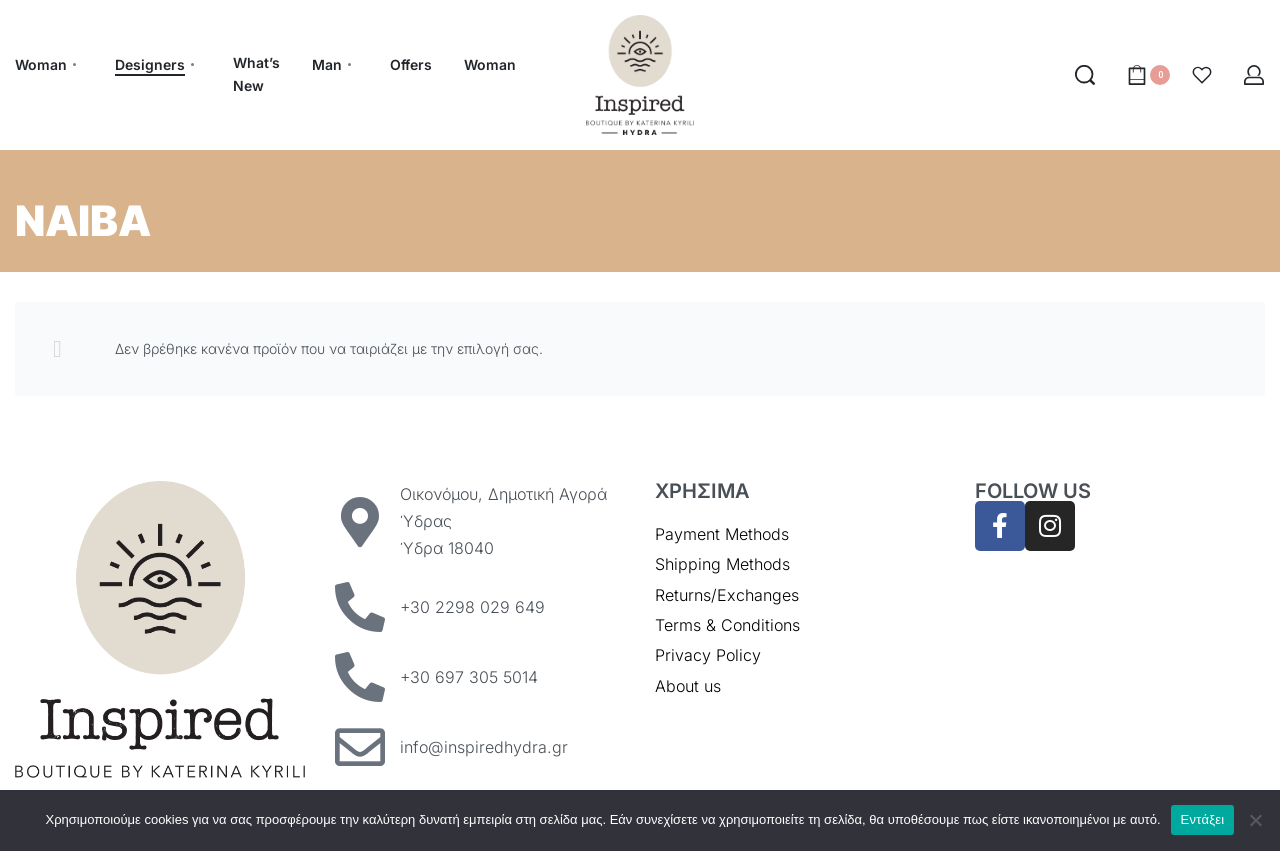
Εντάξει (1203, 819)
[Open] (1202, 75)
